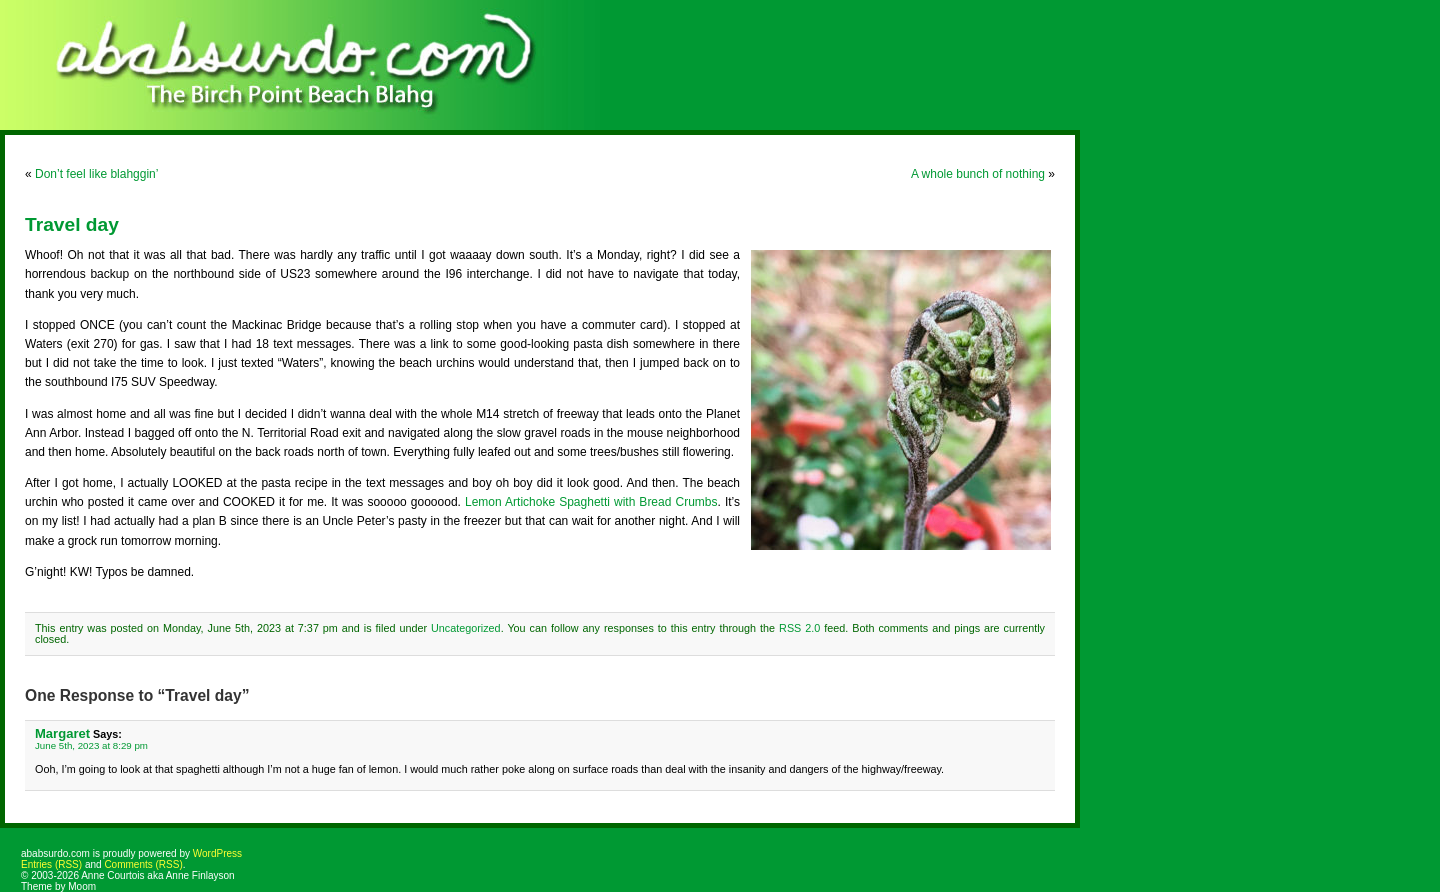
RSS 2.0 (799, 628)
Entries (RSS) (51, 864)
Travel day (72, 224)
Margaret (62, 733)
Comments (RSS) (143, 864)
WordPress (217, 853)
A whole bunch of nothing (978, 174)
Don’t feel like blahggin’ (96, 174)
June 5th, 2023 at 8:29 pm (91, 745)
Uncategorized (466, 628)
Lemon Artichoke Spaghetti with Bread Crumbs (591, 502)
